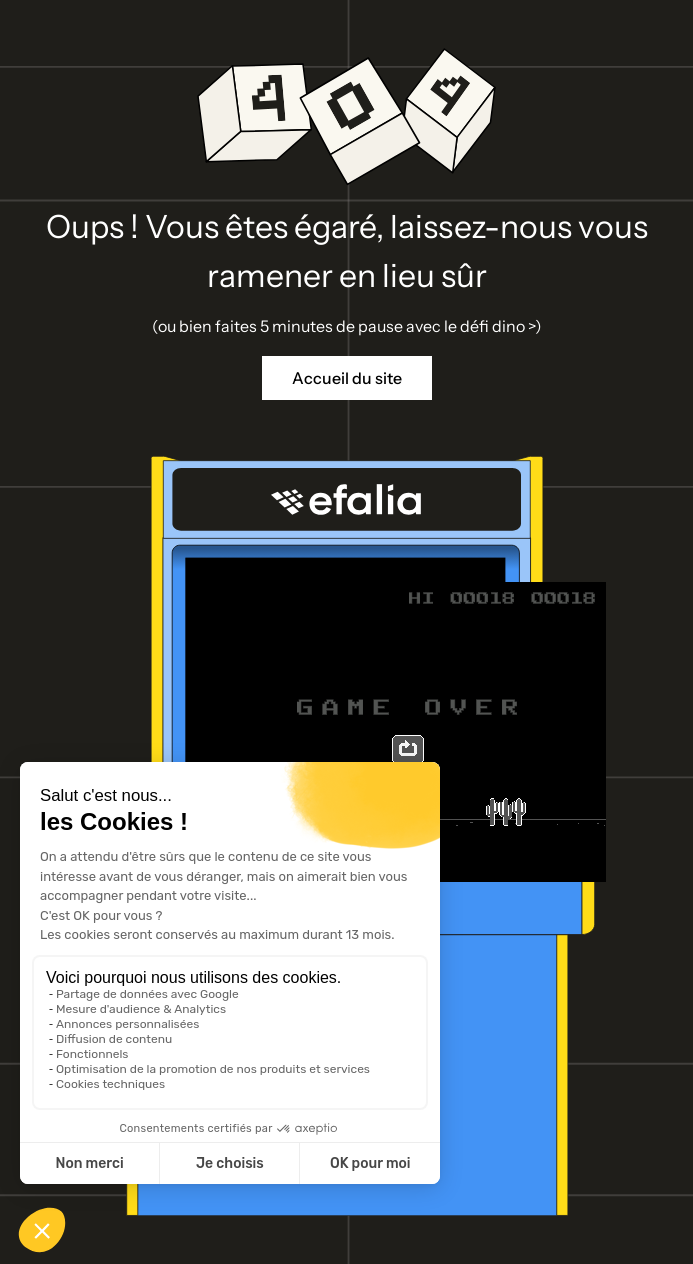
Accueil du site (347, 378)
